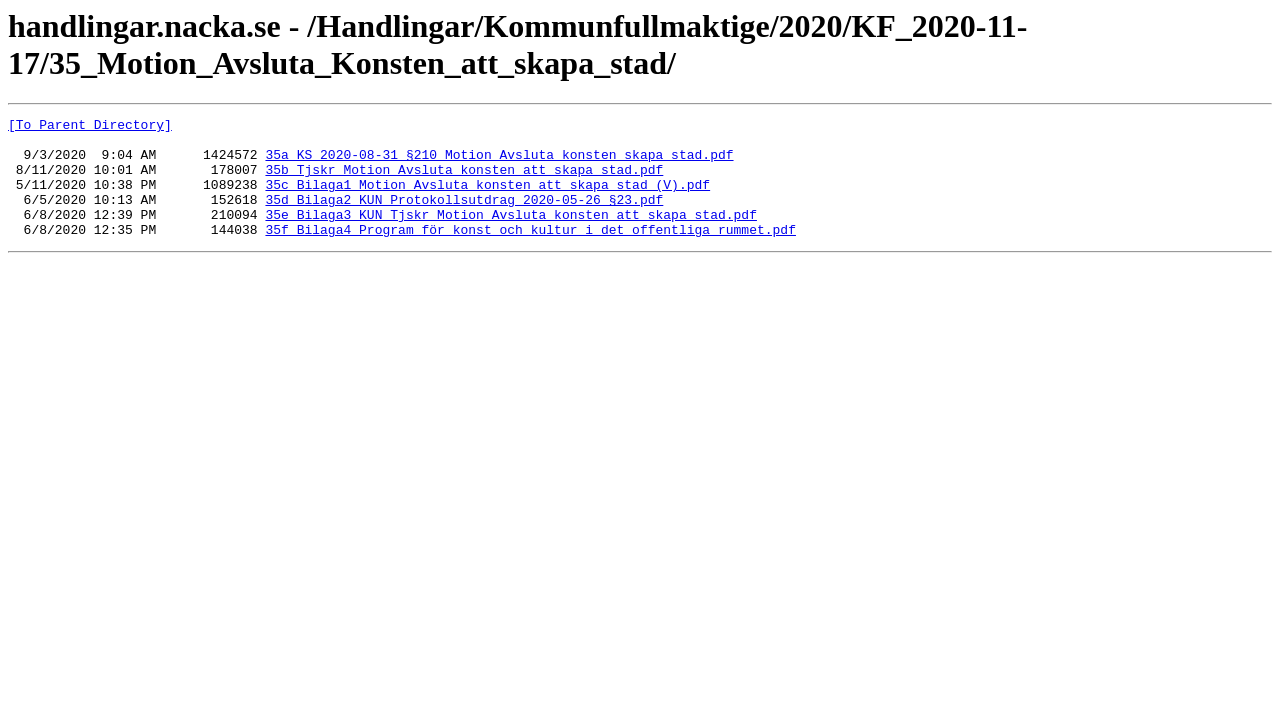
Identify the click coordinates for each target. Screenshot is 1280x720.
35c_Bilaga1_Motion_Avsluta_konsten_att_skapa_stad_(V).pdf (487, 199)
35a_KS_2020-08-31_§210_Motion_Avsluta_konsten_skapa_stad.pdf (499, 163)
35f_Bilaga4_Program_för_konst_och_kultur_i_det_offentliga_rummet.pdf (530, 253)
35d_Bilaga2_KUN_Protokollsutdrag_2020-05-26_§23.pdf (464, 217)
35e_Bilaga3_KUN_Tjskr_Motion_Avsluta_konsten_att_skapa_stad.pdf (510, 235)
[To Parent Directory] (90, 127)
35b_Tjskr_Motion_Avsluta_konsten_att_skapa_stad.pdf (464, 181)
